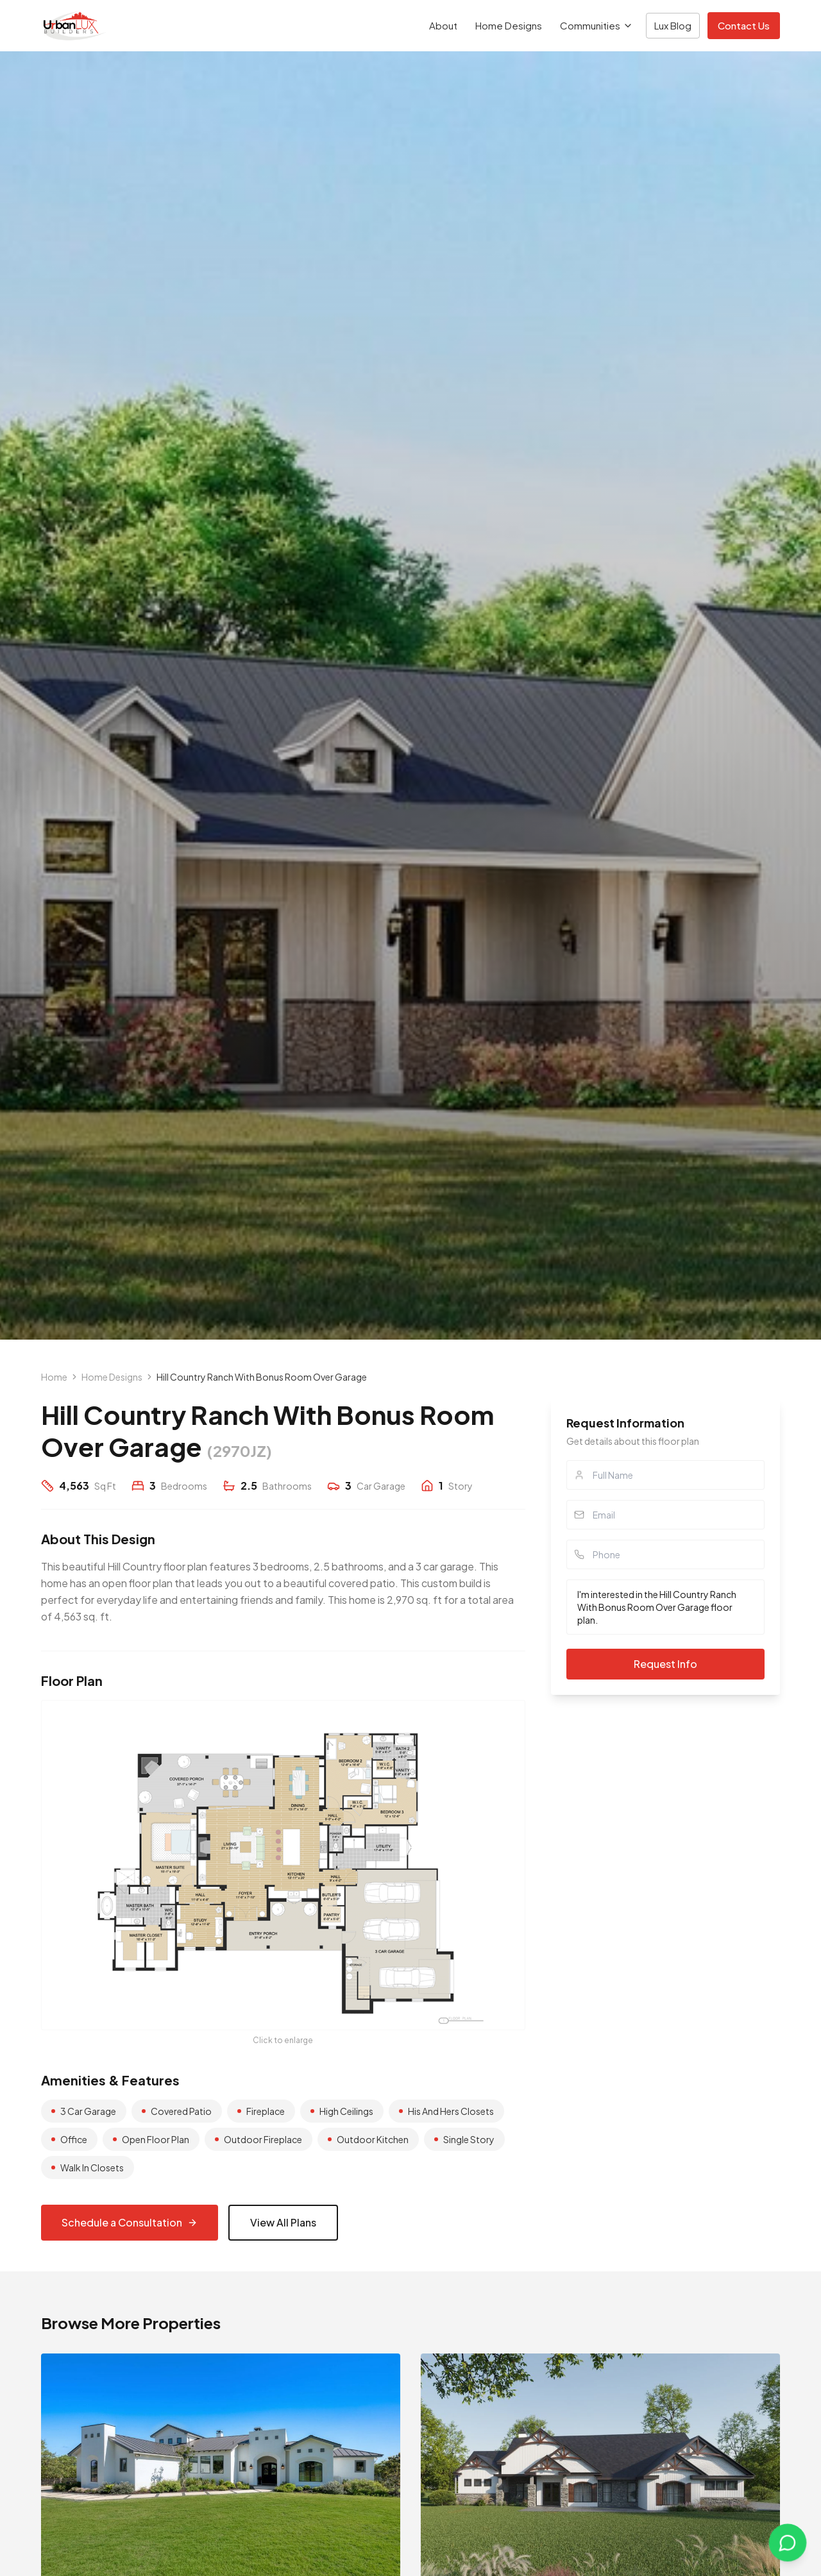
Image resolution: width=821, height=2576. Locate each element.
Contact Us (744, 25)
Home (54, 1377)
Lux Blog (672, 25)
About (443, 25)
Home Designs (508, 25)
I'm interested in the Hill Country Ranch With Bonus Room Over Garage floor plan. (665, 1607)
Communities (596, 25)
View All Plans (283, 2222)
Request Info (665, 1664)
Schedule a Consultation (130, 2222)
